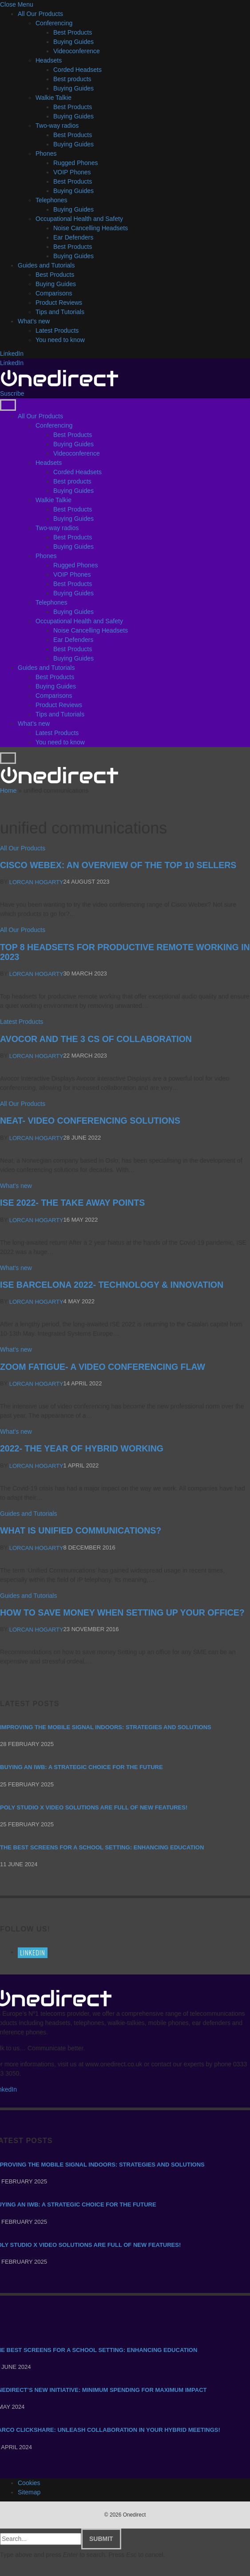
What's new (16, 1185)
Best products (72, 79)
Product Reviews (59, 302)
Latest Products (57, 330)
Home (8, 790)
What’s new (34, 321)
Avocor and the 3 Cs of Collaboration (96, 1039)
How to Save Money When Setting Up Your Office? (122, 1612)
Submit (101, 2538)
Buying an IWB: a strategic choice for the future (81, 1767)
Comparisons (54, 293)
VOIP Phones (72, 172)
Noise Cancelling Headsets (90, 228)
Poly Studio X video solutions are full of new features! (93, 1807)
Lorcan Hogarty (36, 882)
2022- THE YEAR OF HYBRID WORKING (81, 1449)
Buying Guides (73, 41)
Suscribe (12, 393)
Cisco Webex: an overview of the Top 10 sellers (118, 865)
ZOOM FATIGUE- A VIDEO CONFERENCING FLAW (102, 1367)
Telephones (51, 200)
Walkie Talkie (53, 97)
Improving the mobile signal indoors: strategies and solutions (105, 1727)
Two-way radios (57, 125)
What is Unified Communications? (80, 1530)
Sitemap (29, 2492)
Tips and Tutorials (60, 311)
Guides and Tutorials (46, 265)
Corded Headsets (77, 69)
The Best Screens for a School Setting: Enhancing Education (102, 1847)
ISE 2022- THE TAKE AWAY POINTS (72, 1202)
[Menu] (8, 405)
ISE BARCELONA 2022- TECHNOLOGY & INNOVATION (111, 1285)
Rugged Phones (75, 162)
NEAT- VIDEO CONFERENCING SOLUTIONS (90, 1121)
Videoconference (76, 51)
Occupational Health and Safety (79, 218)
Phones (46, 153)
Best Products (72, 32)
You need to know (60, 339)
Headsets (49, 60)
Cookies (29, 2482)
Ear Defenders (73, 237)
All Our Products (40, 13)
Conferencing (54, 23)
